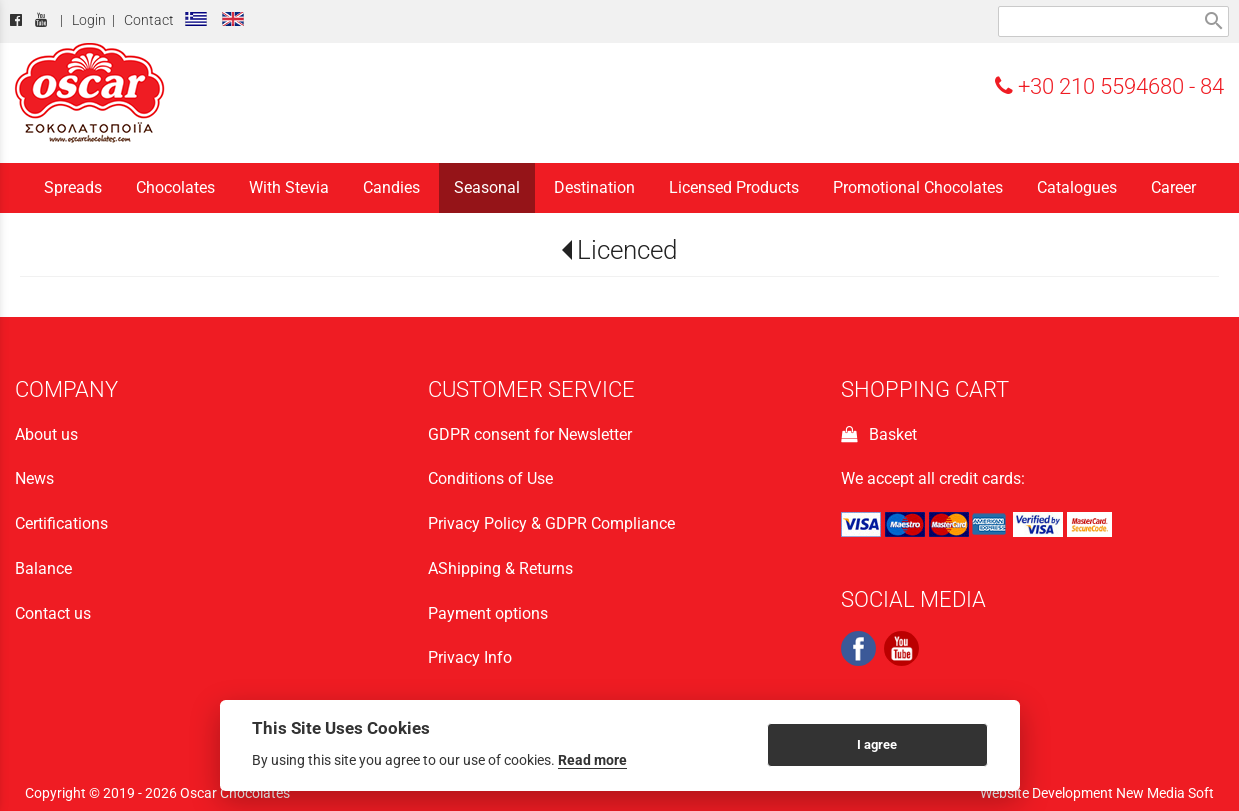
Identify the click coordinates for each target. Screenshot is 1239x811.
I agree (877, 744)
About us (46, 434)
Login (89, 20)
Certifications (61, 523)
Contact (149, 20)
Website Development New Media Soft (1097, 793)
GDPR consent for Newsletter (530, 434)
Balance (43, 568)
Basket (879, 434)
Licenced (627, 250)
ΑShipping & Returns (500, 568)
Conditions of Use (490, 478)
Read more (592, 760)
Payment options (488, 613)
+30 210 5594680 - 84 (1109, 86)
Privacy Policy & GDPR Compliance (551, 523)
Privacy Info (470, 657)
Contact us (53, 613)
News (34, 478)
